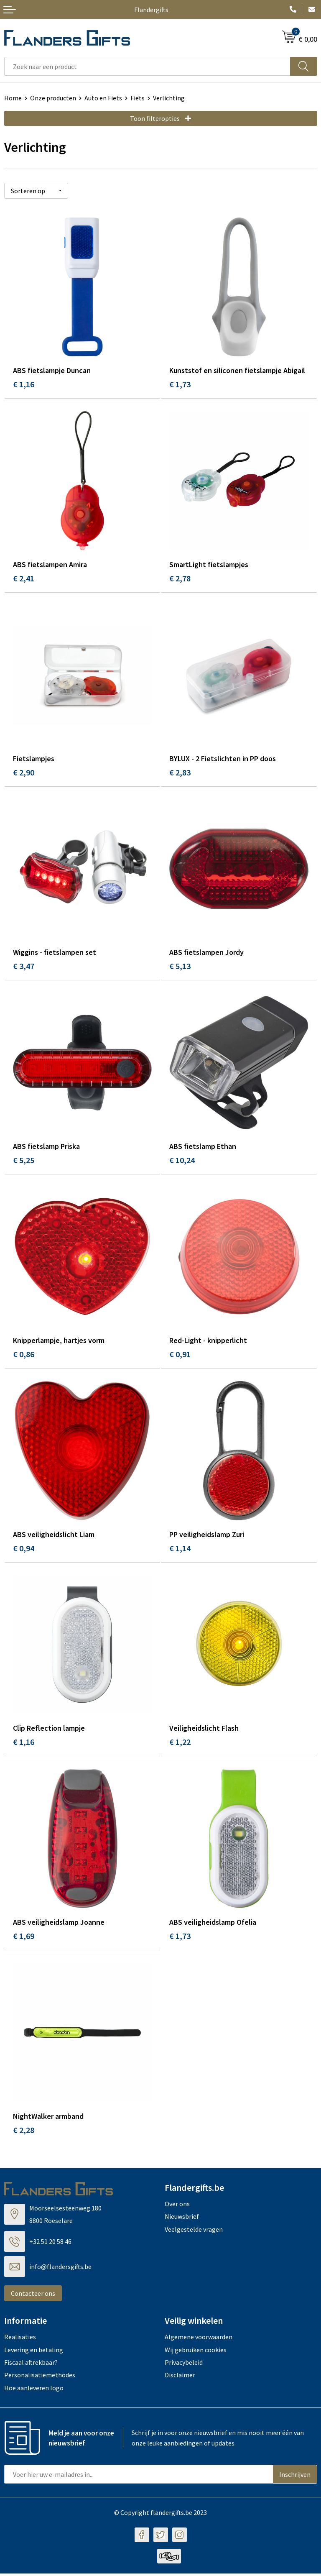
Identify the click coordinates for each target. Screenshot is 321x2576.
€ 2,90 (23, 772)
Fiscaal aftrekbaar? (31, 2365)
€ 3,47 (23, 967)
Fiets (137, 98)
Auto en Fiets (103, 98)
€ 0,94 (23, 1550)
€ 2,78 (180, 578)
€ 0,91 (180, 1355)
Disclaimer (180, 2378)
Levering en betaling (33, 2352)
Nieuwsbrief (182, 2219)
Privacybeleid (184, 2365)
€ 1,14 (180, 1550)
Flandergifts (151, 9)
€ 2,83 (180, 772)
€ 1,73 (180, 384)
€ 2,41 (23, 578)
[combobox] (147, 66)
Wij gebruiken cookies (196, 2352)
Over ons (177, 2206)
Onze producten (53, 98)
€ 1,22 (180, 1744)
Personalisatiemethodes (39, 2378)
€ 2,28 (23, 2132)
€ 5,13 (180, 967)
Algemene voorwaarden (198, 2339)
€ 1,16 (23, 384)
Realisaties (20, 2339)
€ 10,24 (182, 1161)
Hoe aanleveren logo (34, 2390)
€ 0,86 (23, 1355)
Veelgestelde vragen (194, 2232)
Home (13, 98)
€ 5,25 (23, 1161)
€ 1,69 (23, 1938)
